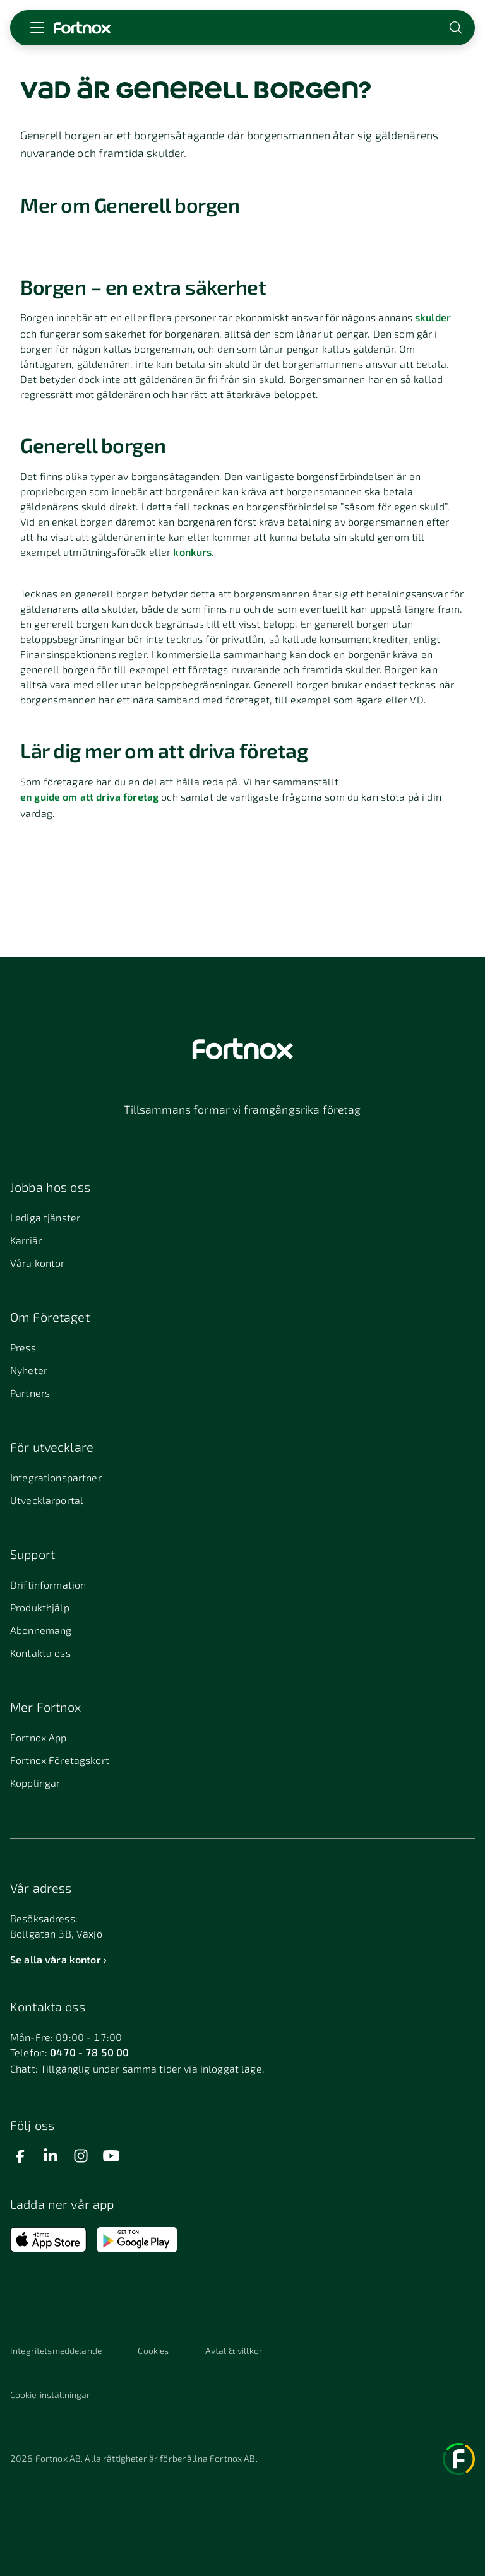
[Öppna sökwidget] (457, 27)
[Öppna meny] (37, 27)
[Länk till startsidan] (82, 27)
